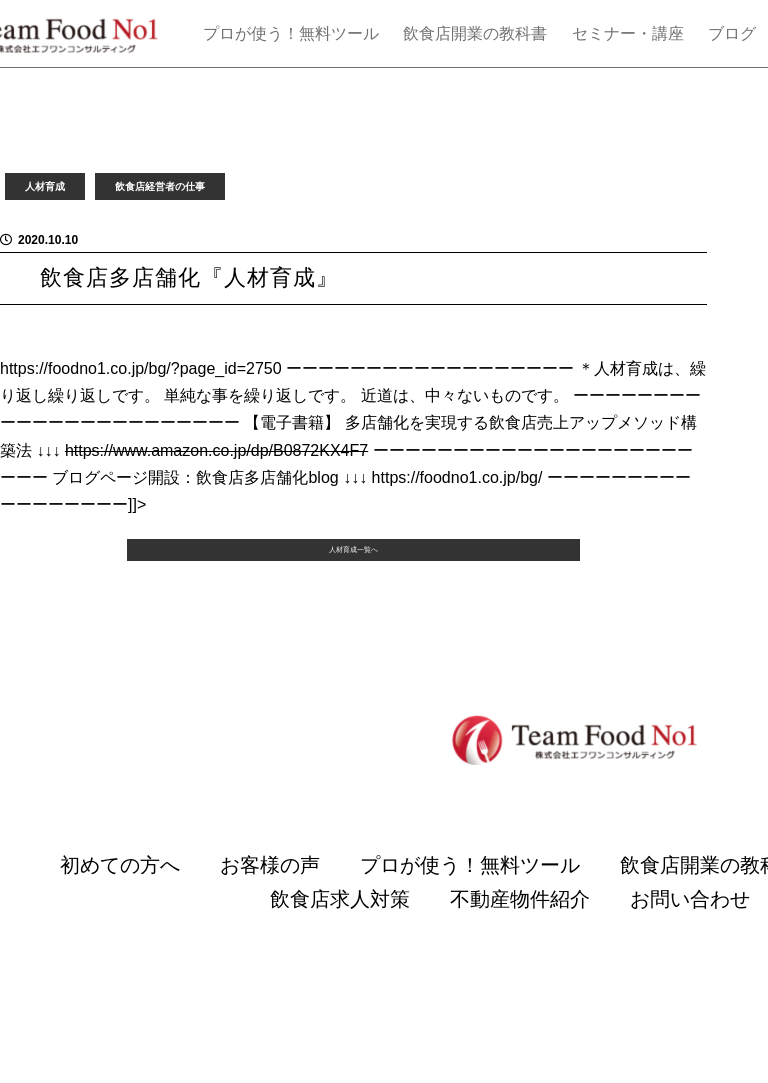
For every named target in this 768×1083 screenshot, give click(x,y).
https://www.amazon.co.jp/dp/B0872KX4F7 (216, 450)
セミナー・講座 (628, 33)
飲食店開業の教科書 (475, 33)
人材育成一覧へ (353, 592)
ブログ (732, 33)
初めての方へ (120, 922)
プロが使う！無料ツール (291, 33)
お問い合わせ (690, 956)
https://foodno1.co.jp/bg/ (457, 477)
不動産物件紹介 (520, 956)
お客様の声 (270, 922)
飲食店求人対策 (340, 956)
